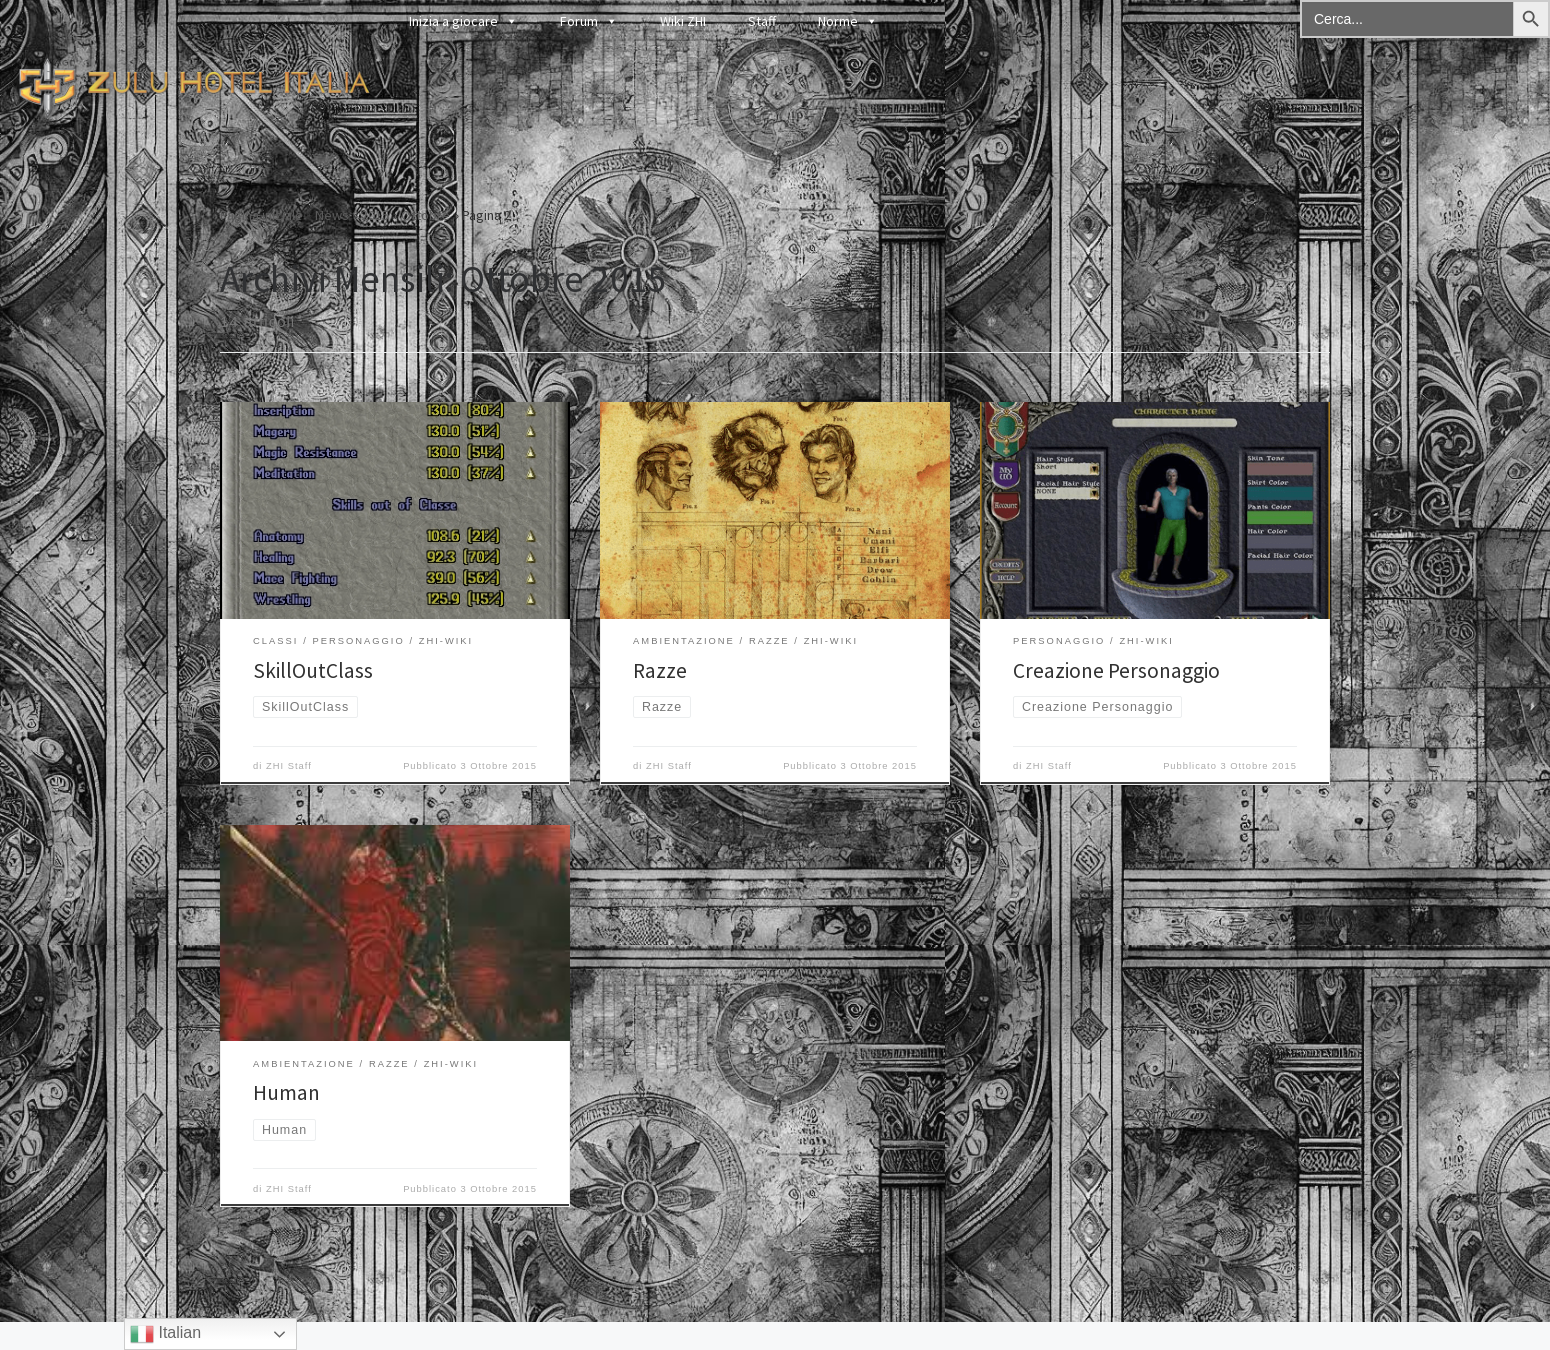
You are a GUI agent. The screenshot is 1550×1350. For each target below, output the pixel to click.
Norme (848, 20)
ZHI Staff (289, 766)
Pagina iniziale (261, 215)
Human (286, 1092)
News (332, 215)
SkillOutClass (313, 670)
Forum (589, 20)
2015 (375, 215)
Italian (165, 1334)
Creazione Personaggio (1116, 670)
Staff (762, 21)
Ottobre (425, 215)
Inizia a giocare (463, 20)
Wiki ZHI (683, 21)
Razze (660, 670)
